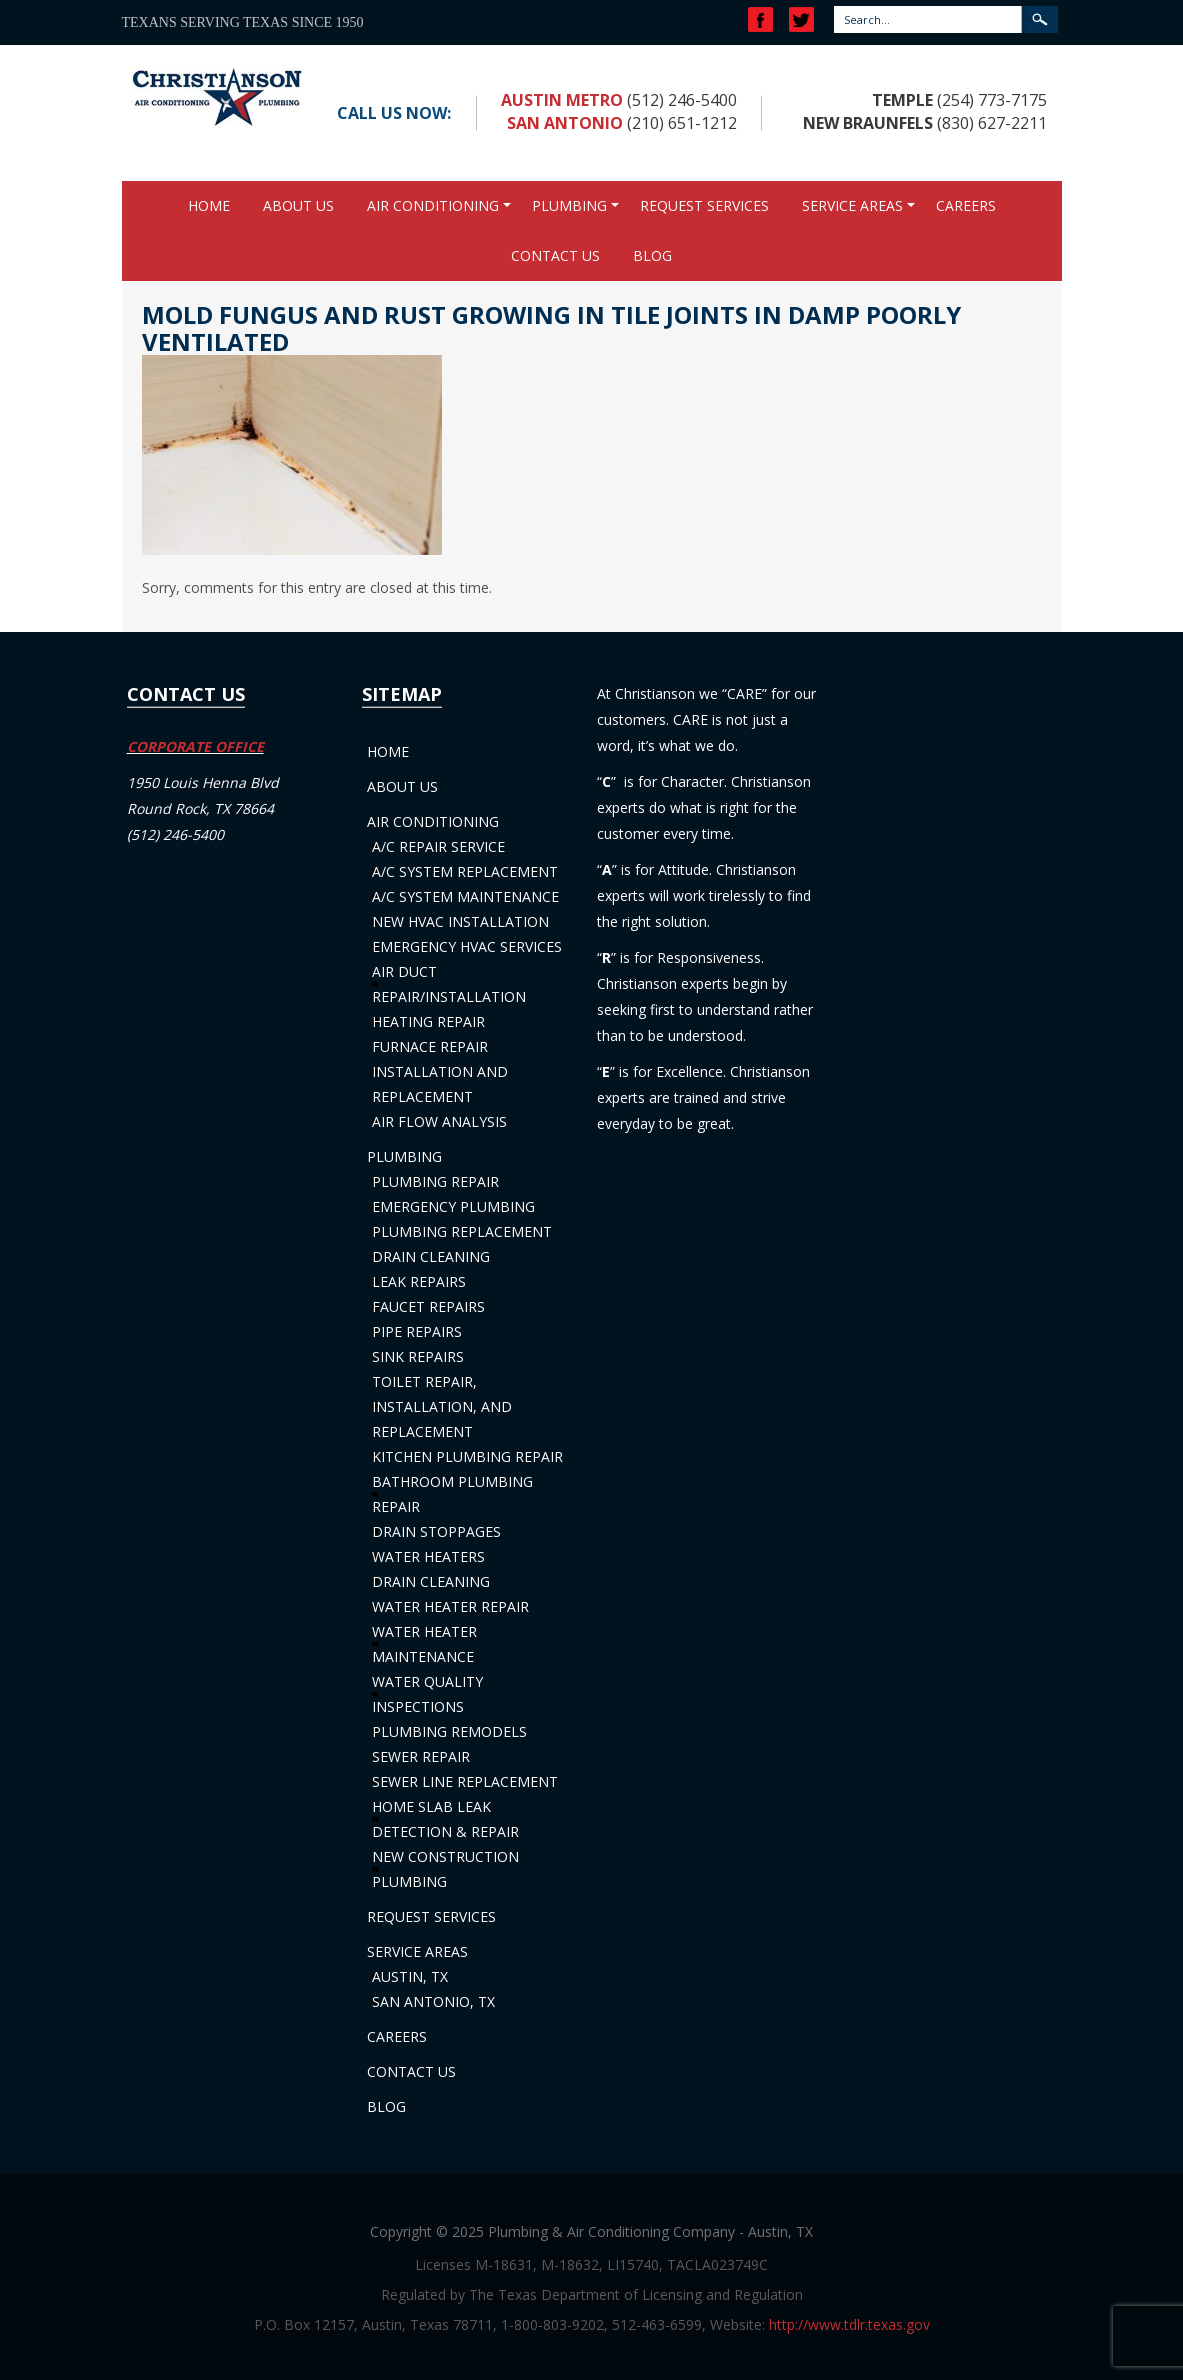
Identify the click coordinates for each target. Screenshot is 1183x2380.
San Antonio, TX (433, 2001)
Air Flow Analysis (439, 1121)
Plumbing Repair (435, 1181)
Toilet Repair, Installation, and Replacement (442, 1406)
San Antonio (565, 123)
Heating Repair (428, 1021)
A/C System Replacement (465, 871)
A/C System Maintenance (465, 896)
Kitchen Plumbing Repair (467, 1456)
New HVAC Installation (460, 921)
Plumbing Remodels (449, 1731)
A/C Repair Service (438, 846)
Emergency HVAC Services (467, 946)
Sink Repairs (418, 1356)
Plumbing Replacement (462, 1231)
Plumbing (569, 205)
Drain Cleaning (431, 1256)
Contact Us (555, 255)
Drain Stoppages (436, 1531)
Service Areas (852, 205)
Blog (652, 255)
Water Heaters (428, 1556)
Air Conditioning (433, 205)
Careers (966, 205)
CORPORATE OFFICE (195, 746)
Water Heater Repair (450, 1606)
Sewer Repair (421, 1756)
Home (209, 205)
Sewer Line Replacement (465, 1781)
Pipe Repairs (417, 1331)
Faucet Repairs (428, 1306)
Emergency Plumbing (453, 1206)
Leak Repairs (419, 1281)
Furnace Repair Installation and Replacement (440, 1071)
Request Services (704, 205)
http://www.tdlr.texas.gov (849, 2324)
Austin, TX (410, 1976)
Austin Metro (562, 100)
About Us (298, 205)
